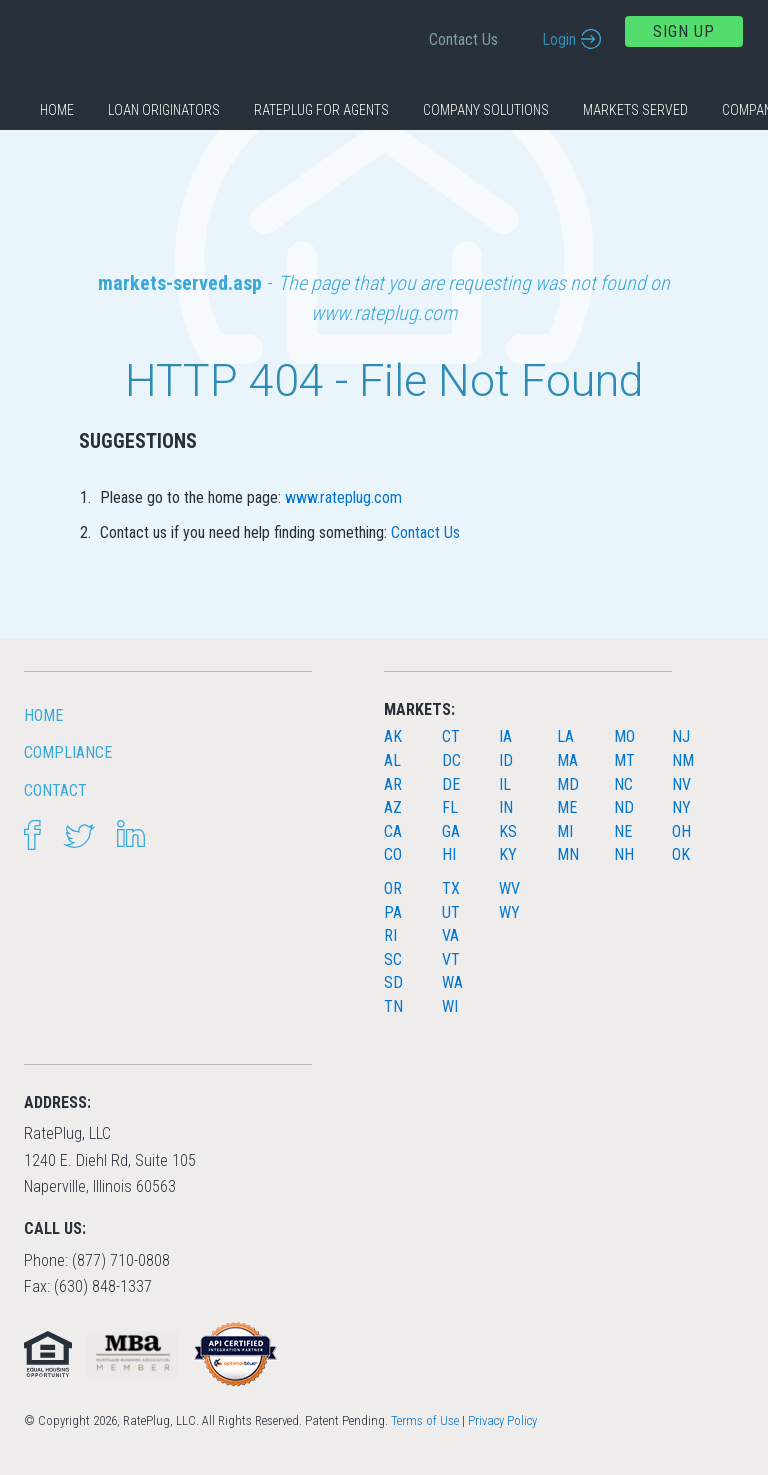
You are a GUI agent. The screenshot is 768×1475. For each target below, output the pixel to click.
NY (681, 807)
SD (393, 982)
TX (451, 888)
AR (393, 784)
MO (624, 736)
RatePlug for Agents (321, 110)
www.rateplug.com (343, 497)
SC (393, 959)
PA (393, 912)
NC (623, 784)
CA (393, 831)
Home (57, 110)
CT (451, 736)
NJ (681, 736)
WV (509, 888)
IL (505, 784)
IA (505, 736)
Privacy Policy (502, 1420)
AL (392, 760)
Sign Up (684, 31)
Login (559, 39)
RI (390, 935)
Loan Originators (164, 110)
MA (567, 760)
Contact (55, 790)
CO (393, 854)
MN (568, 854)
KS (508, 831)
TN (393, 1006)
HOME (43, 715)
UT (451, 912)
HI (449, 854)
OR (393, 888)
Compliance (68, 752)
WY (509, 912)
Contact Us (463, 39)
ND (624, 807)
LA (565, 736)
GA (451, 831)
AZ (393, 807)
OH (681, 831)
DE (451, 784)
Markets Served (635, 110)
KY (508, 854)
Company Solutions (486, 110)
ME (567, 807)
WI (450, 1006)
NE (623, 831)
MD (568, 784)
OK (681, 854)
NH (624, 854)
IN (506, 807)
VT (451, 959)
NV (681, 784)
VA (450, 935)
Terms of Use (425, 1420)
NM (683, 760)
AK (393, 736)
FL (450, 807)
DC (451, 760)
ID (506, 760)
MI (565, 831)
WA (452, 982)
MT (624, 760)
